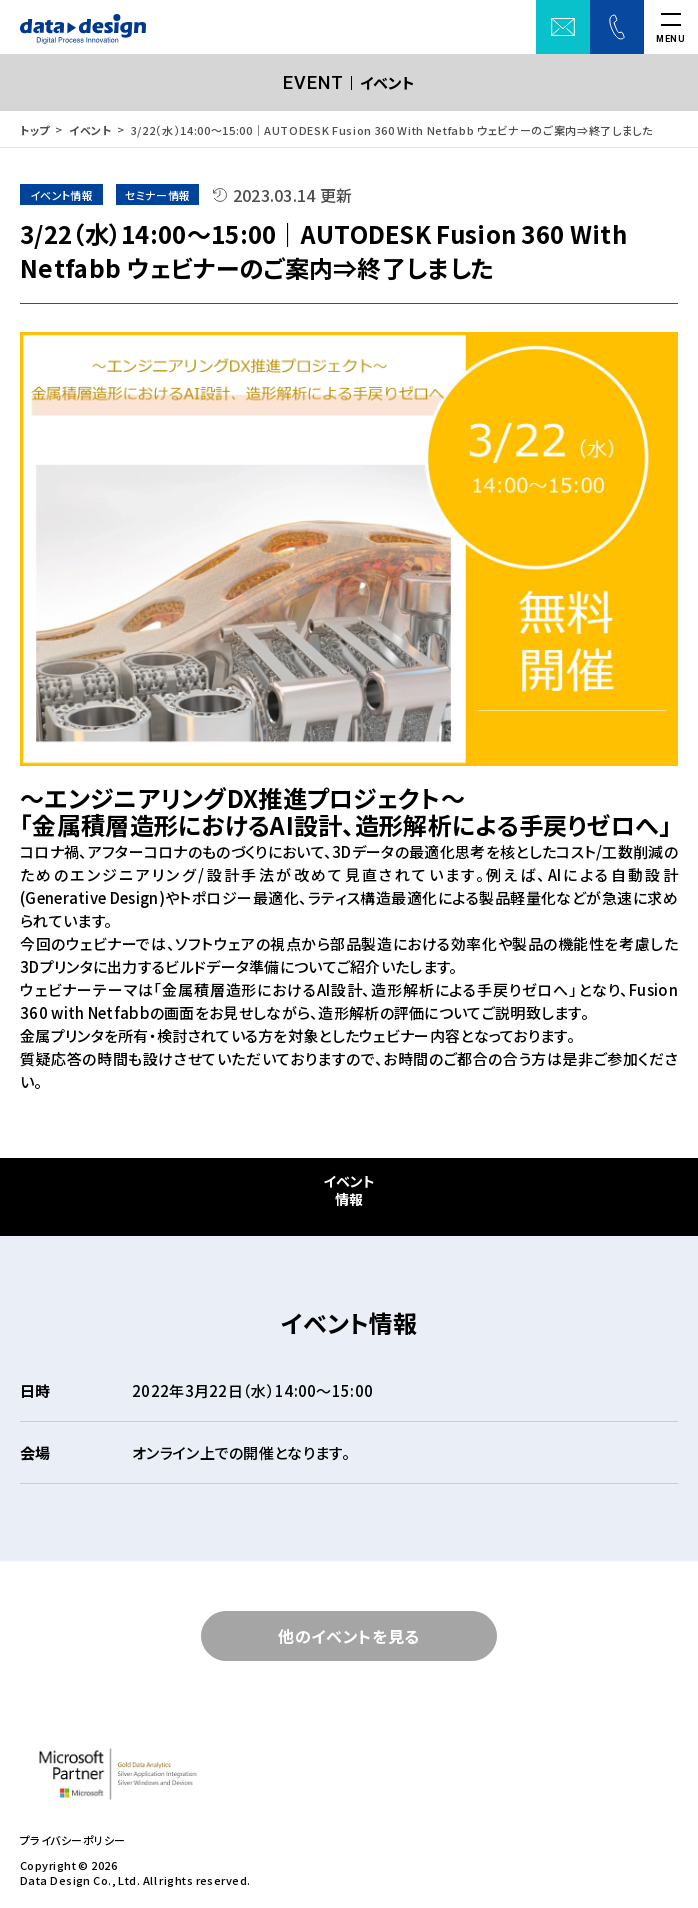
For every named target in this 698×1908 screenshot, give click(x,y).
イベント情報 (349, 1190)
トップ (35, 130)
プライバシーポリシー (72, 1840)
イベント (90, 130)
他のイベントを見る (349, 1636)
